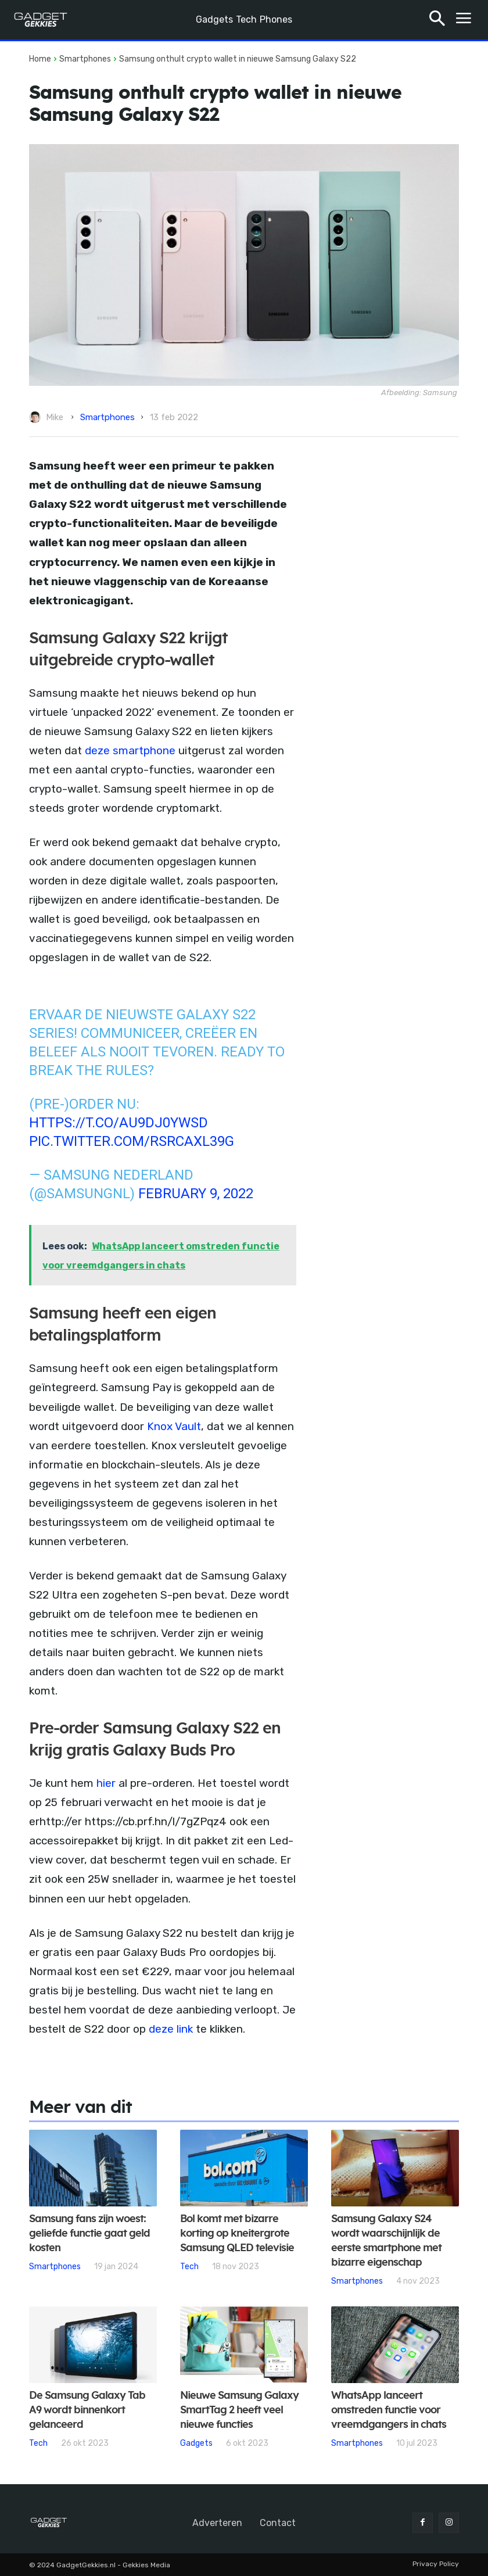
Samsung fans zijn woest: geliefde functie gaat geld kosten (89, 2233)
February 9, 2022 (195, 1193)
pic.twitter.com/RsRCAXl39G (131, 1141)
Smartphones (85, 59)
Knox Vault (172, 1426)
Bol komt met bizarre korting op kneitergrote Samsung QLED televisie (237, 2233)
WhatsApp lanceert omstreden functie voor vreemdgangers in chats (388, 2410)
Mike (54, 417)
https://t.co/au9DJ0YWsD (118, 1123)
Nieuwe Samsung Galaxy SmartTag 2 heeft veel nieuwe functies (239, 2410)
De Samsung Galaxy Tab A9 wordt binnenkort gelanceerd (87, 2410)
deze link (171, 2029)
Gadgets (196, 2443)
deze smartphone (130, 750)
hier (105, 1783)
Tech (189, 2266)
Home (40, 59)
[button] (437, 20)
